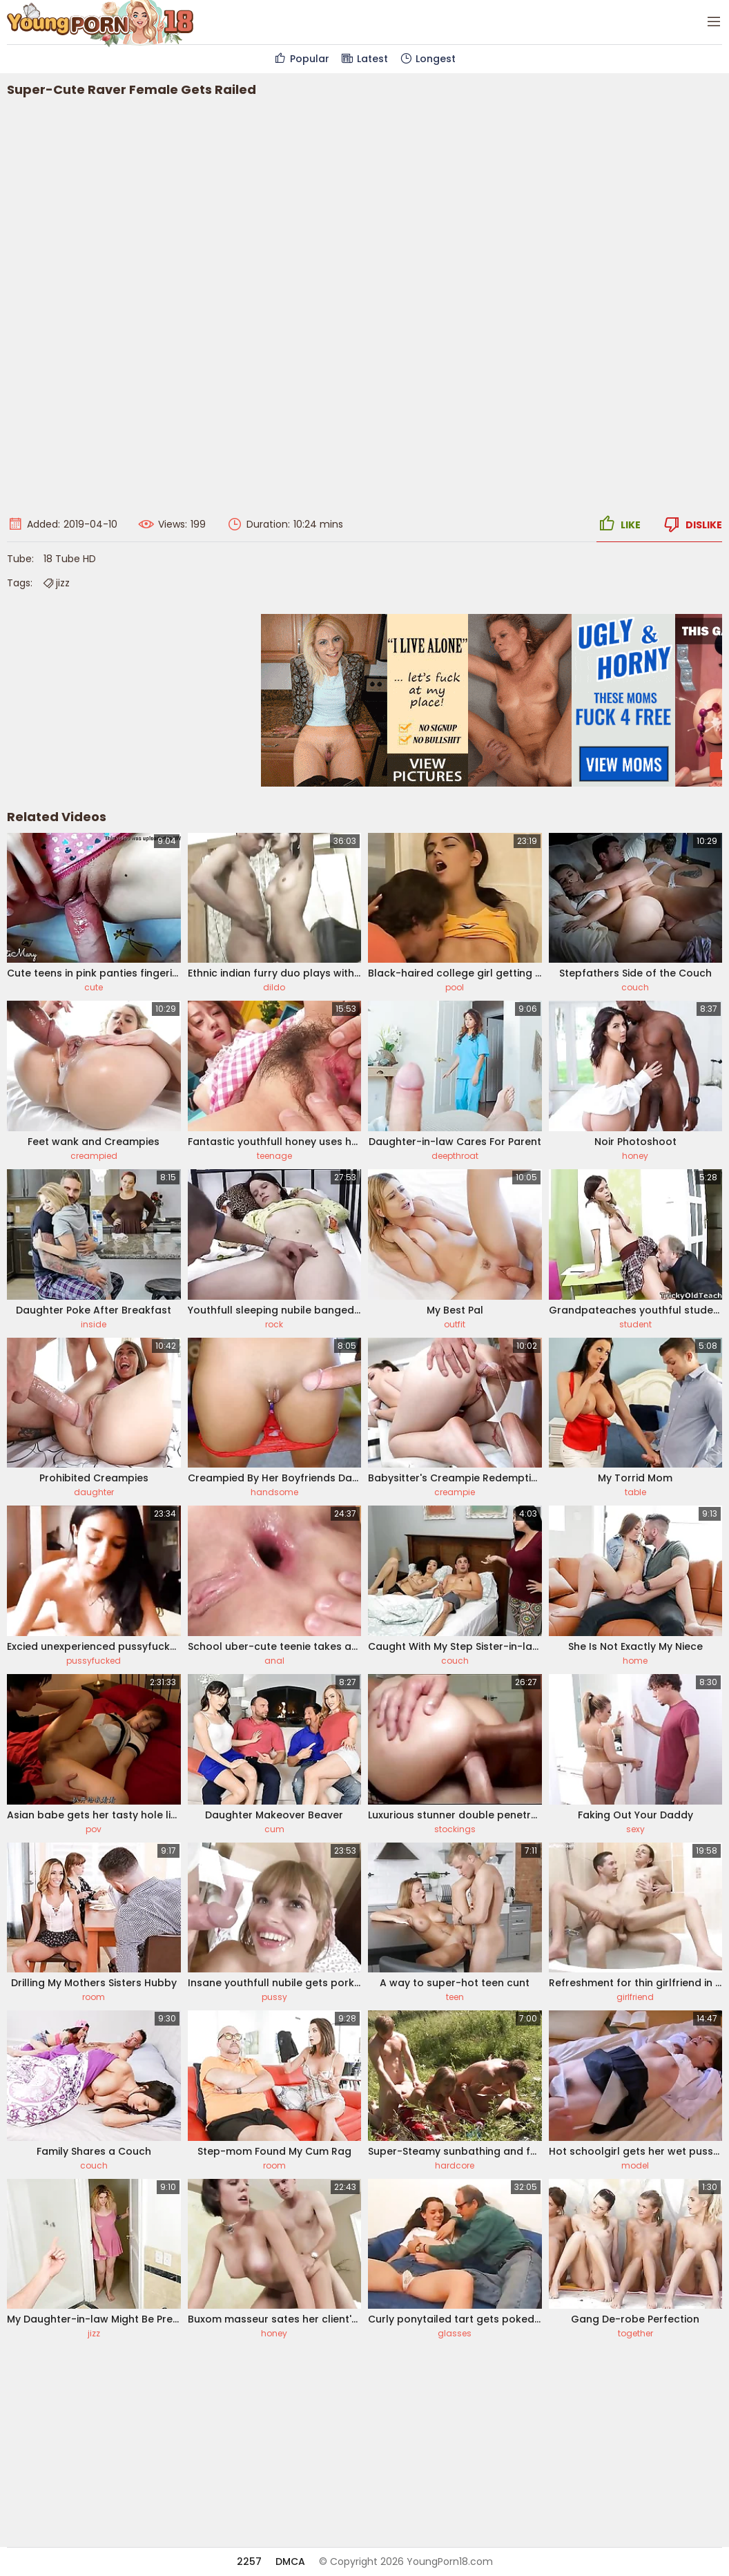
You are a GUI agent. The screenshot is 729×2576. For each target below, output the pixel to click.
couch (635, 987)
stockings (455, 1829)
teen (455, 1997)
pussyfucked (93, 1660)
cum (274, 1829)
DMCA (290, 2561)
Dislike (691, 524)
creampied (93, 1156)
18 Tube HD (69, 559)
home (635, 1660)
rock (274, 1324)
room (93, 1997)
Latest (364, 59)
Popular (301, 59)
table (635, 1492)
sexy (635, 1829)
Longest (427, 59)
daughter (94, 1492)
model (635, 2165)
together (635, 2333)
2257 (249, 2561)
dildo (274, 987)
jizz (56, 583)
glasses (455, 2333)
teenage (274, 1156)
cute (93, 987)
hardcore (454, 2165)
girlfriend (635, 1997)
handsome (274, 1492)
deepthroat (454, 1156)
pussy (274, 1997)
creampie (454, 1492)
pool (454, 987)
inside (93, 1324)
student (635, 1324)
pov (93, 1829)
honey (635, 1156)
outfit (454, 1324)
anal (274, 1660)
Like (618, 524)
